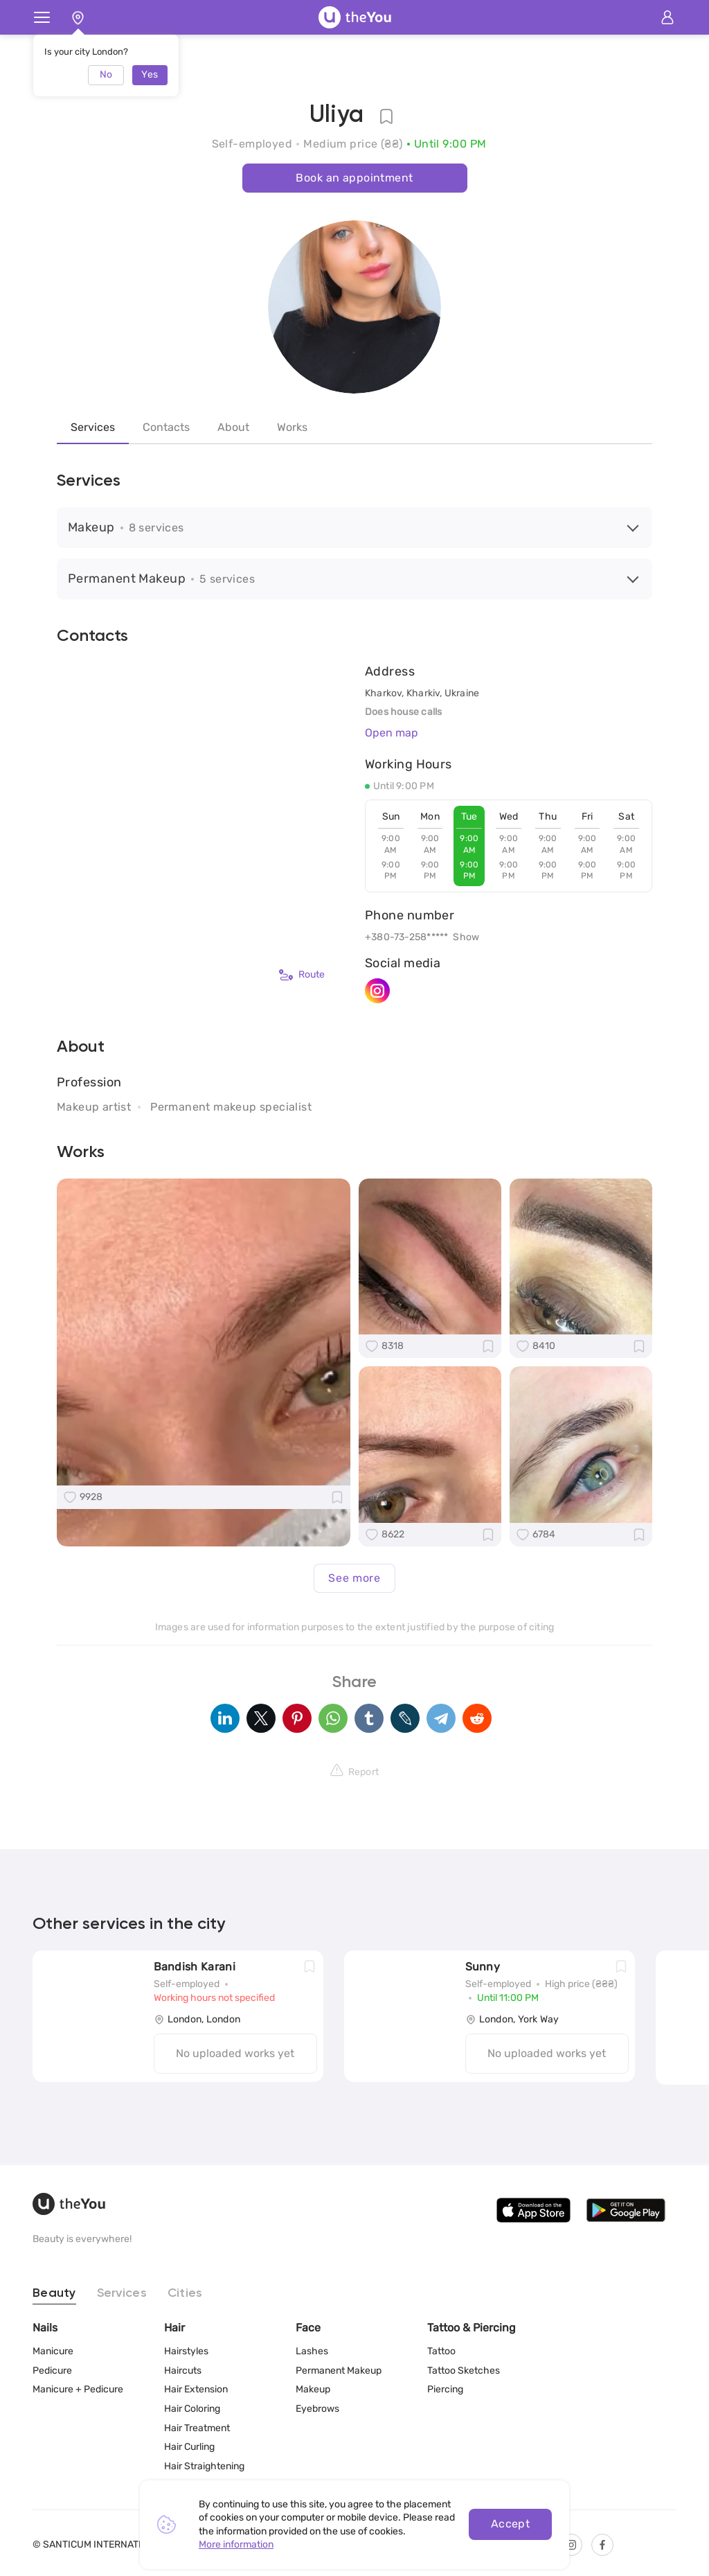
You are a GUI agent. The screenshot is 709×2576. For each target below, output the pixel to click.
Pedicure (52, 2370)
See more (354, 1578)
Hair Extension (196, 2389)
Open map (391, 732)
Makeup (313, 2389)
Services (93, 427)
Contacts (166, 427)
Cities (185, 2293)
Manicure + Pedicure (78, 2389)
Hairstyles (186, 2351)
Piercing (445, 2389)
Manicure (53, 2351)
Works (292, 427)
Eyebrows (317, 2409)
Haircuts (182, 2370)
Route (302, 975)
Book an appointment (354, 177)
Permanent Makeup (339, 2370)
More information (236, 2544)
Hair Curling (189, 2447)
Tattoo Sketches (463, 2370)
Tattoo (441, 2351)
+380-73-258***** (406, 937)
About (233, 427)
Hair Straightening (204, 2466)
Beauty (54, 2293)
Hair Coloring (192, 2409)
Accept (510, 2523)
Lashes (312, 2351)
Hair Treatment (197, 2428)
